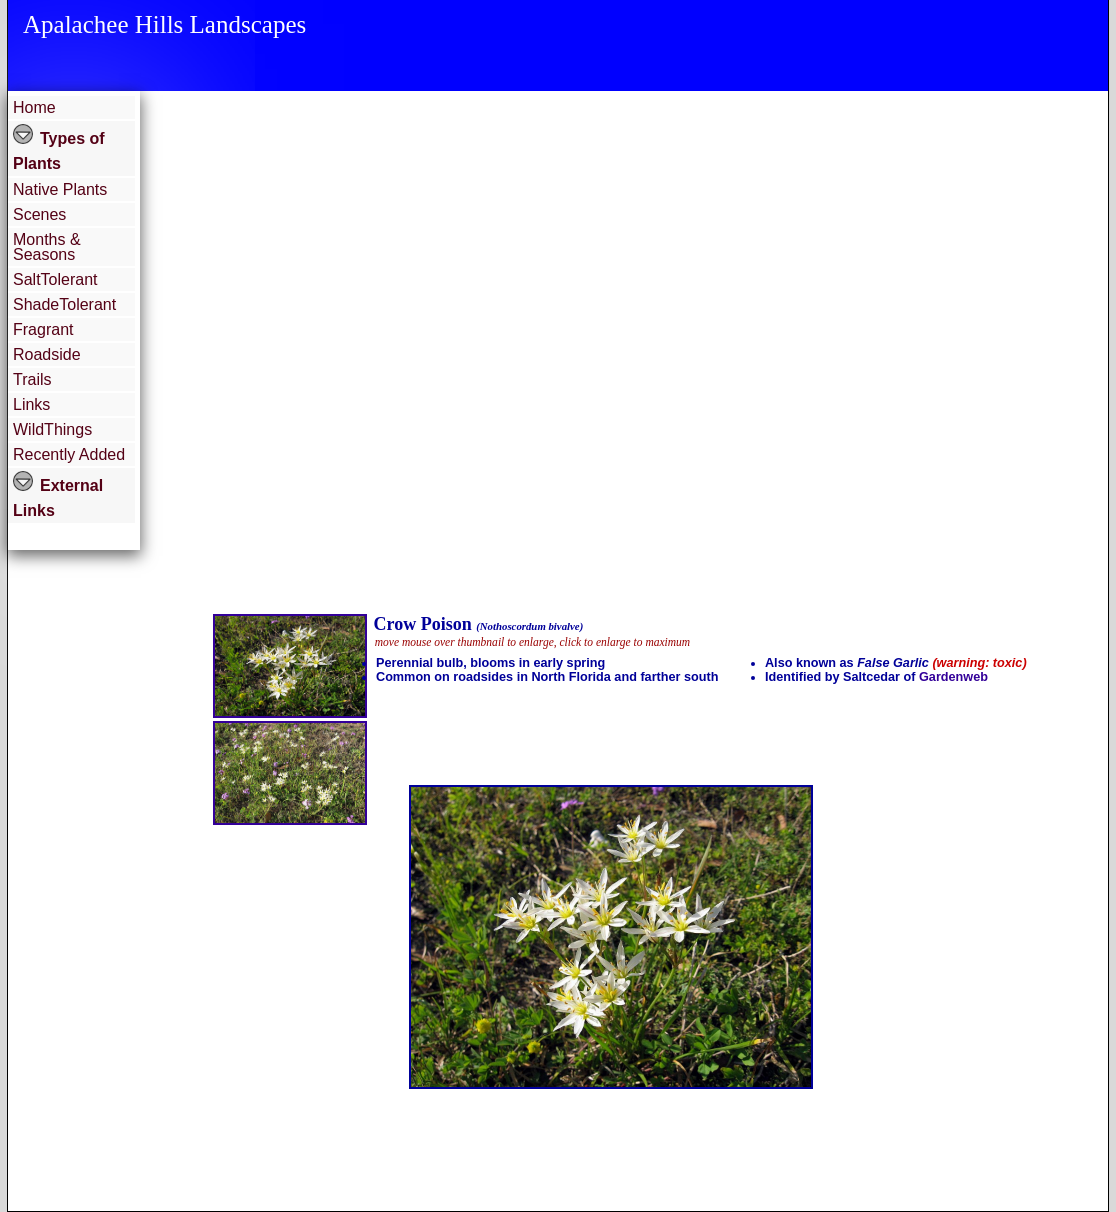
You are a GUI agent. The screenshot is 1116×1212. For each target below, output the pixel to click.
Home (34, 107)
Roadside (47, 354)
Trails (32, 379)
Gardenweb (953, 677)
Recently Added (69, 454)
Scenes (39, 214)
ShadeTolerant (64, 304)
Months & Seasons (47, 247)
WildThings (52, 429)
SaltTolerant (55, 279)
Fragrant (43, 329)
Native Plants (60, 189)
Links (31, 404)
